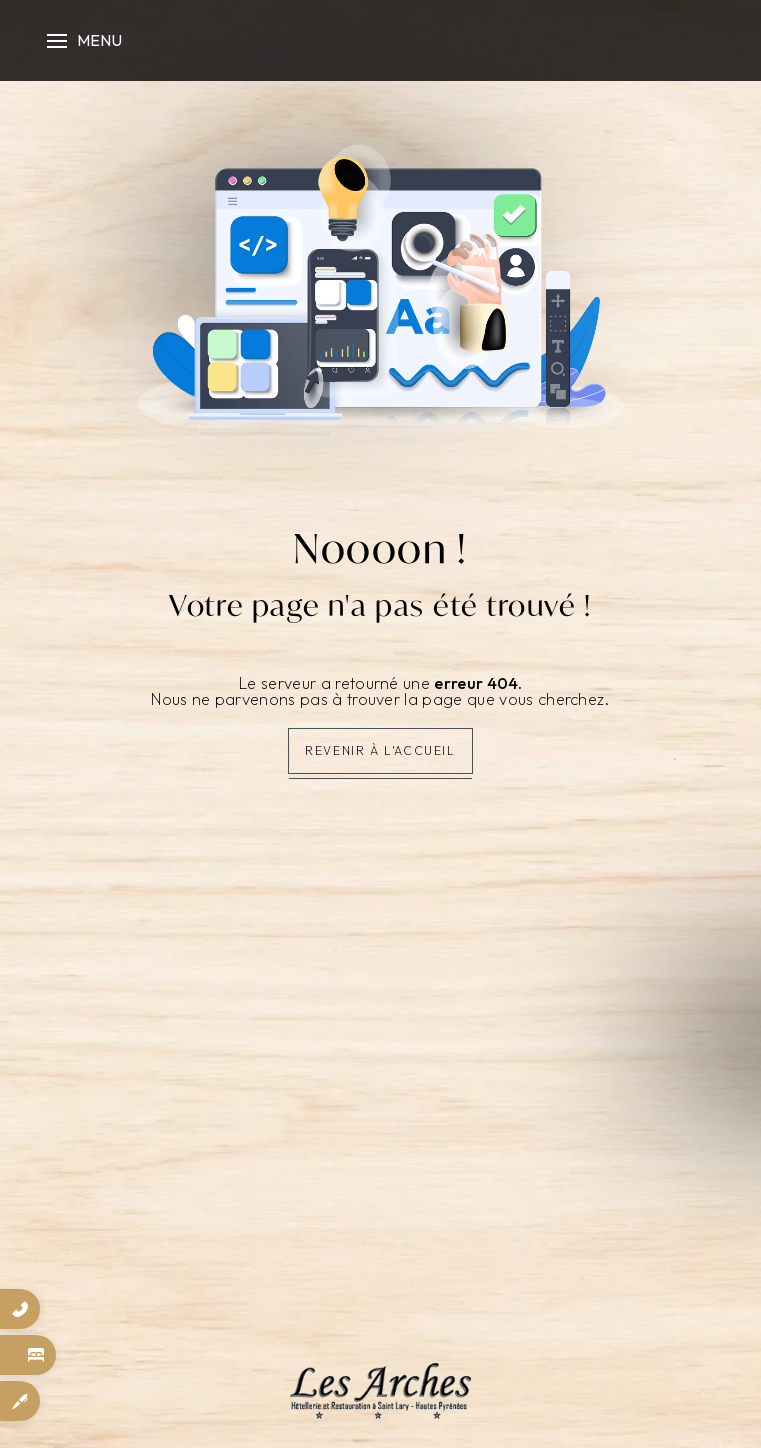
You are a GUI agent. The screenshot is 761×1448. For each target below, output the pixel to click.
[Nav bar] (82, 40)
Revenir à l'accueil (380, 750)
